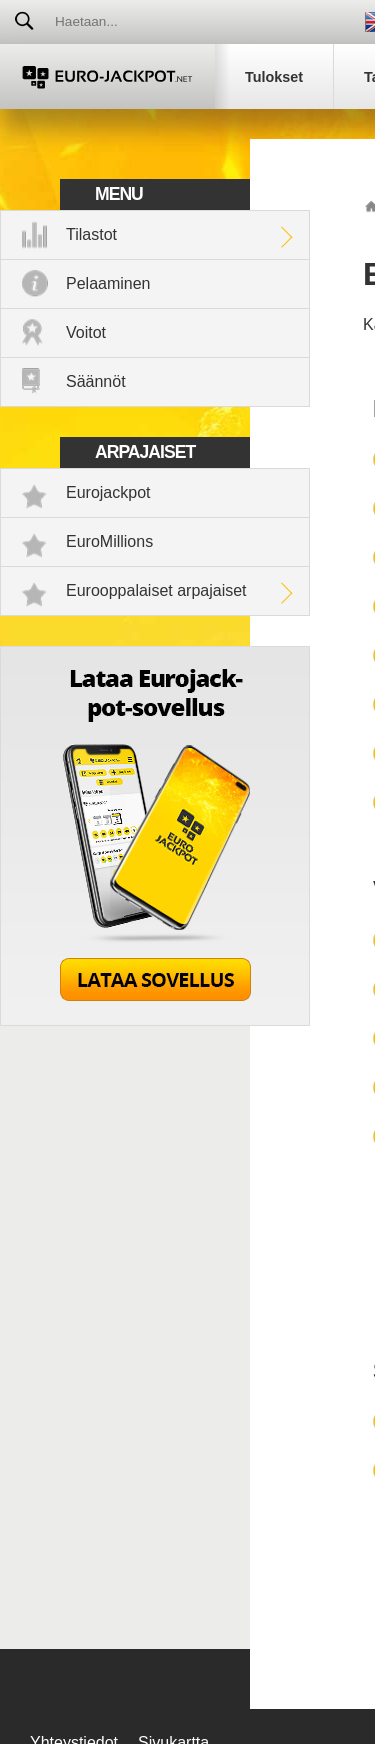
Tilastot (91, 234)
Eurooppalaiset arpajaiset (156, 590)
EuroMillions (109, 541)
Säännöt (96, 381)
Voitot (86, 332)
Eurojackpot (108, 492)
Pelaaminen (108, 283)
